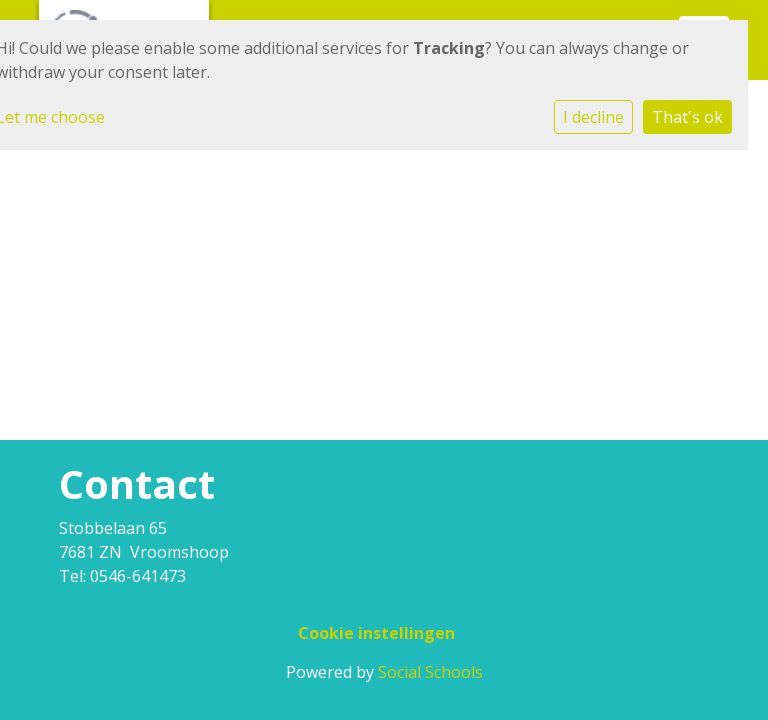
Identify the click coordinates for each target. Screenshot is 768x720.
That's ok (687, 117)
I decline (593, 117)
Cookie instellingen (376, 633)
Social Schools (430, 672)
